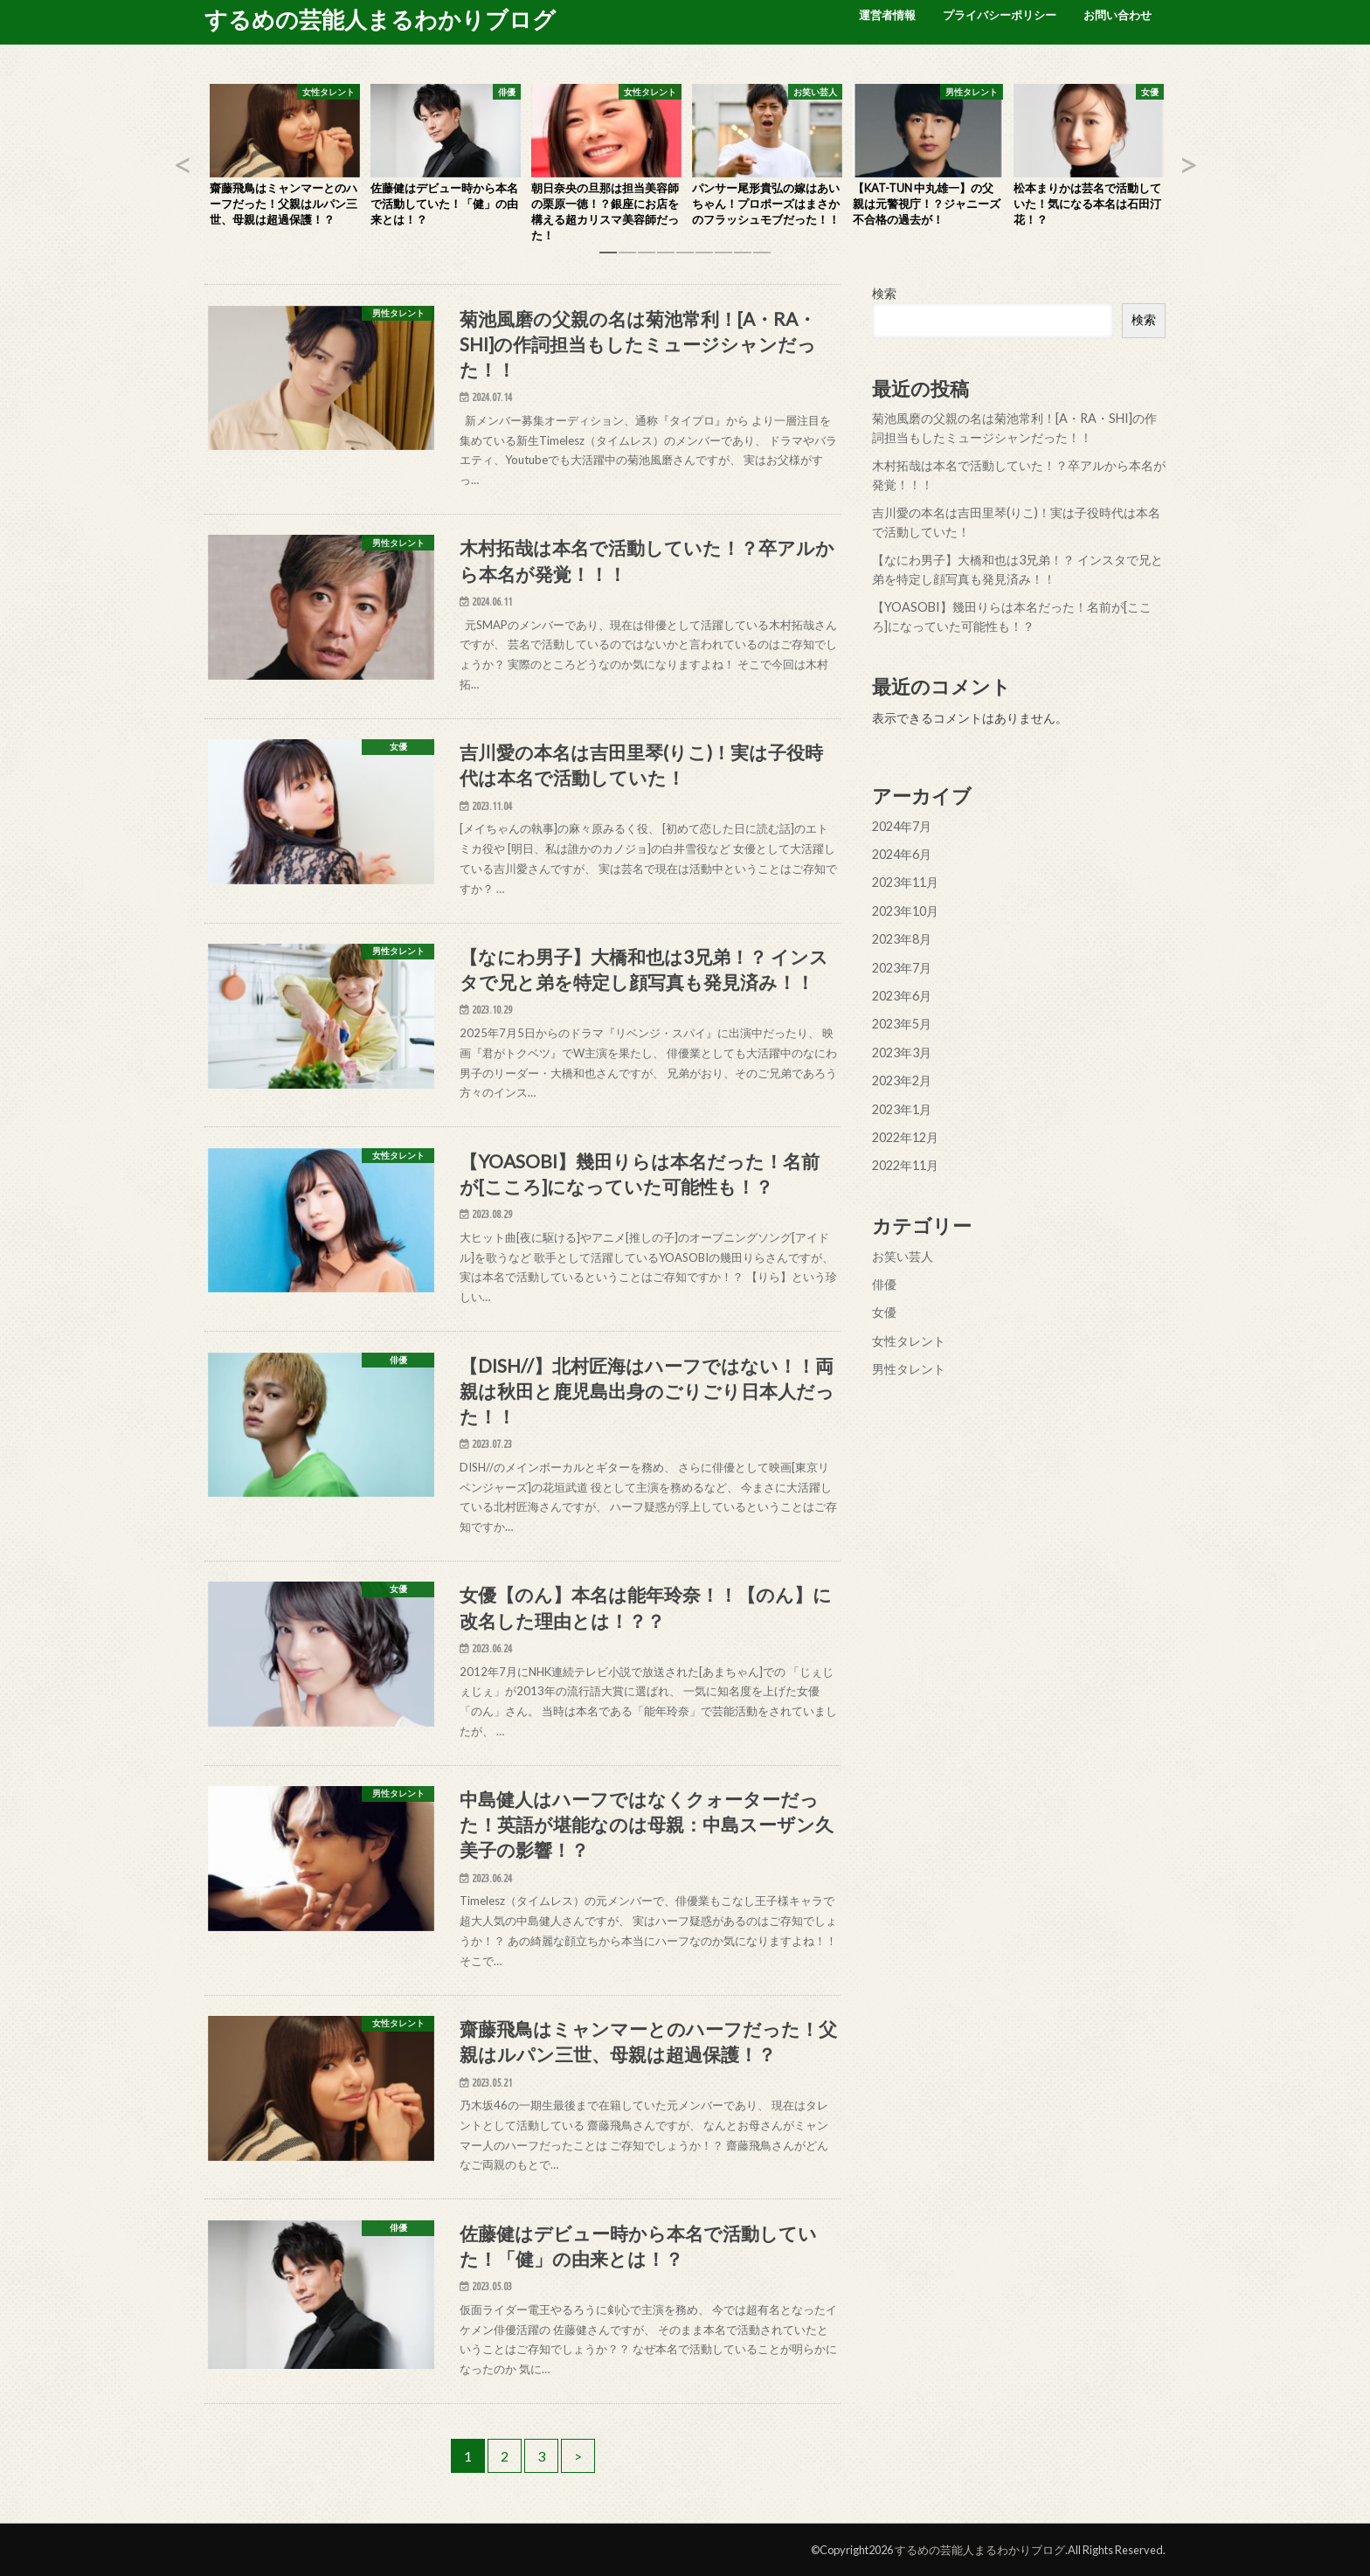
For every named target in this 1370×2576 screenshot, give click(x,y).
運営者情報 (887, 15)
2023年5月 (901, 1023)
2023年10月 (905, 911)
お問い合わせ (1117, 15)
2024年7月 (901, 825)
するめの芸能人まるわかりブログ (380, 19)
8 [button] (742, 258)
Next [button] (1187, 164)
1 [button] (608, 258)
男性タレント (908, 1368)
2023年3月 (901, 1052)
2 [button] (627, 258)
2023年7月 (901, 966)
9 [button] (762, 258)
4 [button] (665, 258)
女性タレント (908, 1340)
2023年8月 (901, 938)
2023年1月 (901, 1108)
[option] (284, 160)
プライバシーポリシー (999, 15)
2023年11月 (905, 882)
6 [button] (704, 258)
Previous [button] (182, 164)
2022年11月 (905, 1165)
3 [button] (646, 258)
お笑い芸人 (902, 1255)
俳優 (884, 1284)
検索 (884, 293)
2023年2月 (901, 1080)
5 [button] (685, 258)
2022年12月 (905, 1137)
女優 (884, 1312)
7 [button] (723, 258)
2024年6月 (901, 854)
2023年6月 (901, 995)
